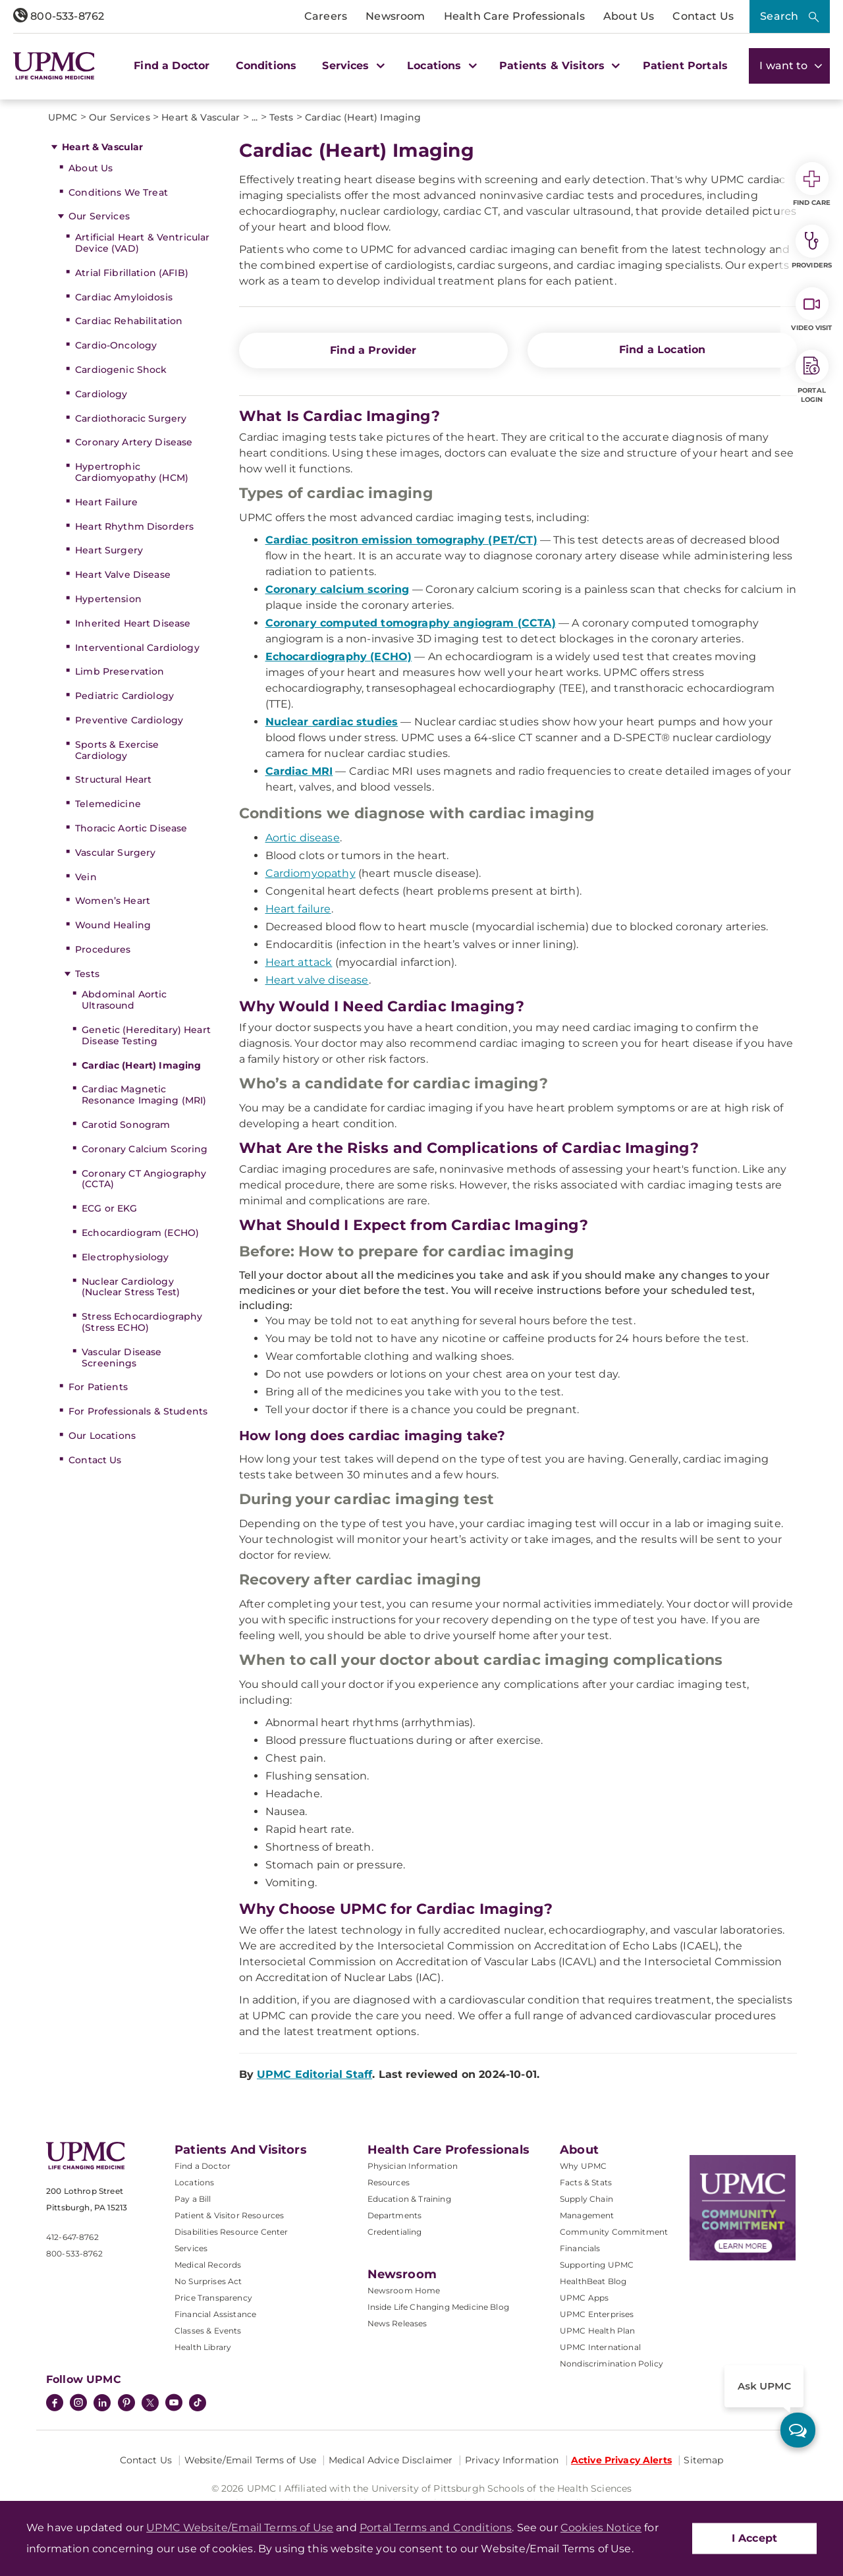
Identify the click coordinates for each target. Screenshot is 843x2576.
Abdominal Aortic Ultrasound (124, 999)
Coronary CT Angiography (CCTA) (144, 1178)
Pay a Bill (193, 2199)
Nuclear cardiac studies (331, 721)
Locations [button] (440, 65)
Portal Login (812, 377)
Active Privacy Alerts (621, 2460)
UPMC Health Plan (598, 2331)
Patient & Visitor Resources (229, 2215)
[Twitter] (150, 2402)
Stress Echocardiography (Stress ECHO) (142, 1321)
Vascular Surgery (115, 852)
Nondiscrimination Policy (611, 2363)
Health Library (203, 2347)
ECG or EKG (109, 1208)
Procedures (102, 949)
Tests (87, 974)
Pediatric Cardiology (124, 696)
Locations (194, 2182)
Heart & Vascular (102, 147)
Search (779, 16)
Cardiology (101, 394)
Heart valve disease (317, 980)
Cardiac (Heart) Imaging (141, 1065)
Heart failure (298, 909)
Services (191, 2248)
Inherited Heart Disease (132, 623)
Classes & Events (208, 2331)
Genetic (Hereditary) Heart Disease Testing (146, 1035)
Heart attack (299, 962)
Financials (580, 2248)
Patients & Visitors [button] (557, 65)
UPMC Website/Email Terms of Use (239, 2527)
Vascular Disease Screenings (121, 1357)
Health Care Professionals (514, 16)
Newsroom (395, 16)
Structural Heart (113, 779)
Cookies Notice (600, 2527)
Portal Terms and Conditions (436, 2527)
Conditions (266, 65)
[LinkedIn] (102, 2404)
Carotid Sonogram (126, 1125)
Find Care (812, 184)
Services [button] (351, 65)
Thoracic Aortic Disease (131, 828)
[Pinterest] (126, 2404)
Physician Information (412, 2166)
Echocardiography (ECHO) (338, 656)
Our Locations (102, 1436)
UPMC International (600, 2347)
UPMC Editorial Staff (314, 2074)
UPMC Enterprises (597, 2314)
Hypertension (108, 599)
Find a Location (662, 349)
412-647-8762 (72, 2237)
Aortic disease (302, 837)
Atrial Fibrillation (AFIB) (131, 273)
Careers (325, 16)
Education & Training (409, 2199)
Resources (388, 2182)
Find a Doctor (171, 65)
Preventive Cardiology (129, 720)
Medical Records (208, 2265)
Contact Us (703, 16)
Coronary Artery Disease (133, 442)
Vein (86, 877)
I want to (789, 65)
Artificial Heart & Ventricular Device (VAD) (142, 242)
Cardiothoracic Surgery (130, 418)
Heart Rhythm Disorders (134, 526)
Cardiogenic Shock (121, 370)
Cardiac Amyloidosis (124, 297)
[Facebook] (54, 2404)
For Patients (98, 1387)
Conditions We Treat (118, 192)
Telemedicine (108, 804)
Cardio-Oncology (116, 345)
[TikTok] (197, 2402)
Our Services (99, 216)
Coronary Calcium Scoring (144, 1149)
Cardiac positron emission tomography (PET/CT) (401, 540)
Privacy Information (512, 2460)
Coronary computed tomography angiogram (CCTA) (410, 623)
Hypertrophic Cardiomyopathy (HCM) (131, 472)
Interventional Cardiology (137, 648)
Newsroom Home (404, 2290)
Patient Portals (685, 65)
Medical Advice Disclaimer (391, 2460)
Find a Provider (373, 350)
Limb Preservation (119, 671)
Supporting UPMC (597, 2265)
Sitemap (703, 2460)
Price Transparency (213, 2298)
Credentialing (394, 2232)
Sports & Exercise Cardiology (117, 750)
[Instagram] (78, 2404)
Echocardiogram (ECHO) (140, 1233)
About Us (628, 16)
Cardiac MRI (299, 771)
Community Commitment (614, 2232)
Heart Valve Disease (123, 574)
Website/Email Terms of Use (250, 2460)
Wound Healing (113, 925)
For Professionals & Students (137, 1411)
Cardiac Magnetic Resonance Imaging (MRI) (144, 1094)
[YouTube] (173, 2404)
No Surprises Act (208, 2281)
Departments (394, 2215)
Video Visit (811, 309)
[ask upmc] (797, 2430)
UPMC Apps (584, 2298)
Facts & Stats (586, 2182)
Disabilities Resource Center (231, 2232)
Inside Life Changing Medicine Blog (438, 2307)
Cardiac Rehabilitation (128, 321)
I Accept (754, 2538)
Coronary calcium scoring (337, 589)
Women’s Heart (112, 901)
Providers (812, 247)
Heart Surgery (109, 550)
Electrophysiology (125, 1257)
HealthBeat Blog (593, 2281)
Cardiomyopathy (310, 873)
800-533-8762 (58, 16)
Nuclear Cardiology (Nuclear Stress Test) (131, 1287)
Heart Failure (106, 502)
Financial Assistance (215, 2314)
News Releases (397, 2323)
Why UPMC (583, 2166)
